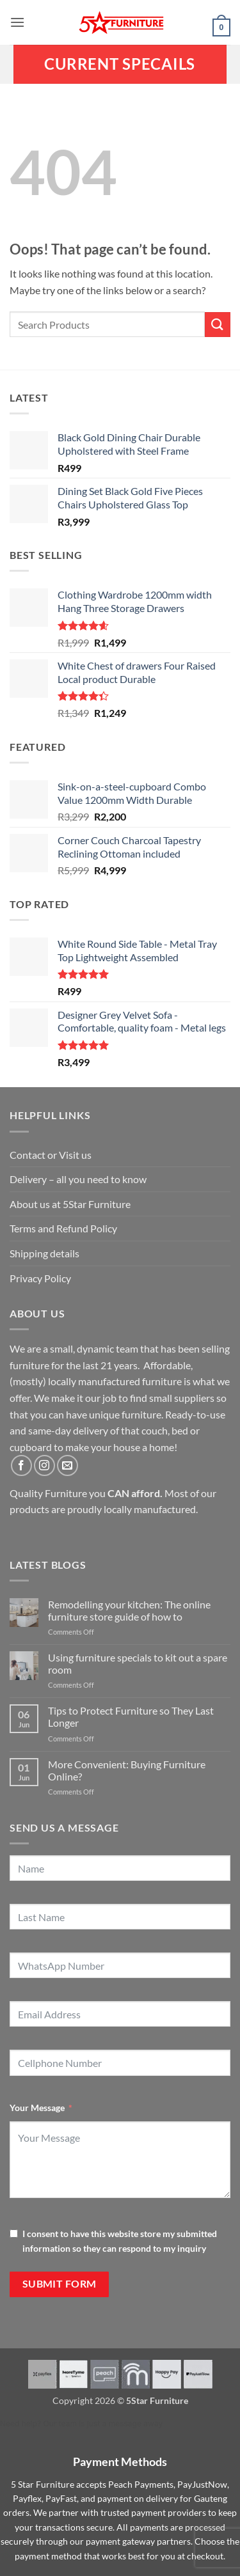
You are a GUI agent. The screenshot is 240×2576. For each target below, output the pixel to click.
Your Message (37, 2107)
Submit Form (59, 2283)
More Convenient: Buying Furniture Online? (126, 1770)
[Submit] (217, 324)
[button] (17, 22)
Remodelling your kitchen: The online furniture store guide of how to (129, 1610)
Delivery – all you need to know (78, 1179)
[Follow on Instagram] (44, 1465)
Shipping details (44, 1253)
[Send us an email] (67, 1465)
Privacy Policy (40, 1278)
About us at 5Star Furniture (70, 1204)
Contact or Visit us (51, 1155)
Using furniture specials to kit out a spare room (137, 1663)
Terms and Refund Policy (63, 1228)
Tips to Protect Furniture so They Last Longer (131, 1716)
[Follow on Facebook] (21, 1465)
